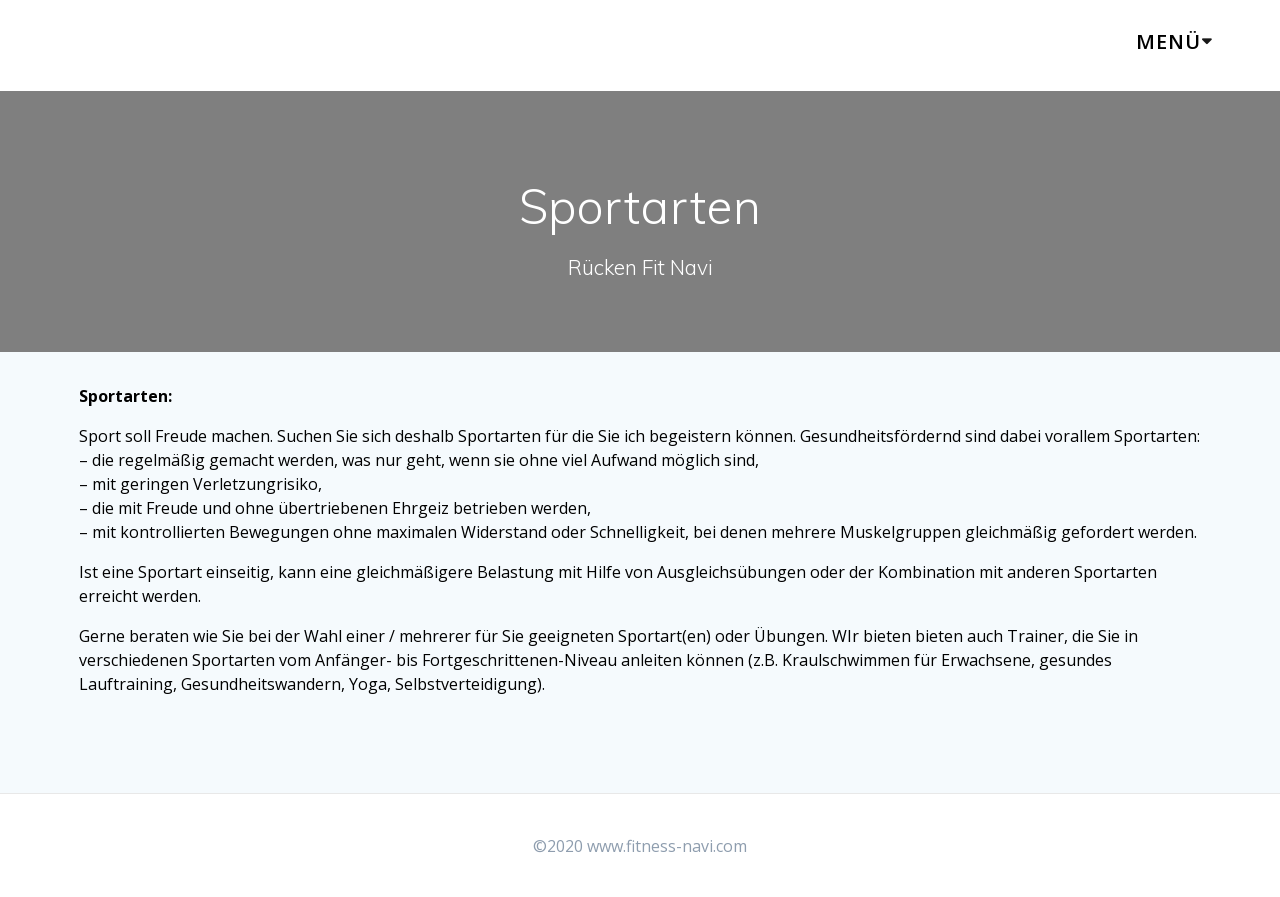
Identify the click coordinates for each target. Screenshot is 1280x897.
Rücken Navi (162, 46)
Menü (1168, 41)
